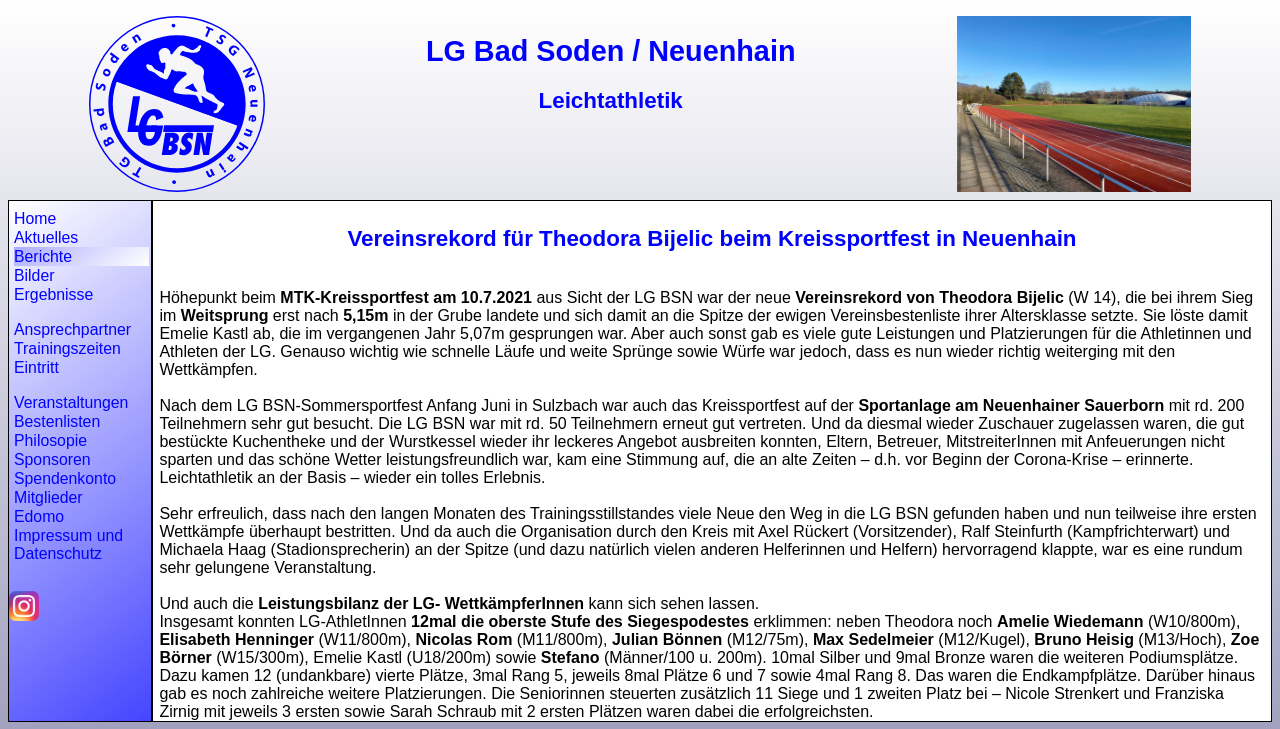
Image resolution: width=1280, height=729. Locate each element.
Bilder (34, 275)
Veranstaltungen (71, 402)
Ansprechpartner (72, 329)
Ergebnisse (53, 294)
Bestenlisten (57, 421)
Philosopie (50, 440)
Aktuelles (46, 237)
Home (35, 218)
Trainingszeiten (67, 348)
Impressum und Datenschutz (68, 544)
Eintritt (36, 367)
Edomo (39, 516)
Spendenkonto (65, 478)
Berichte (43, 256)
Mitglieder (48, 497)
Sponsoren (52, 459)
